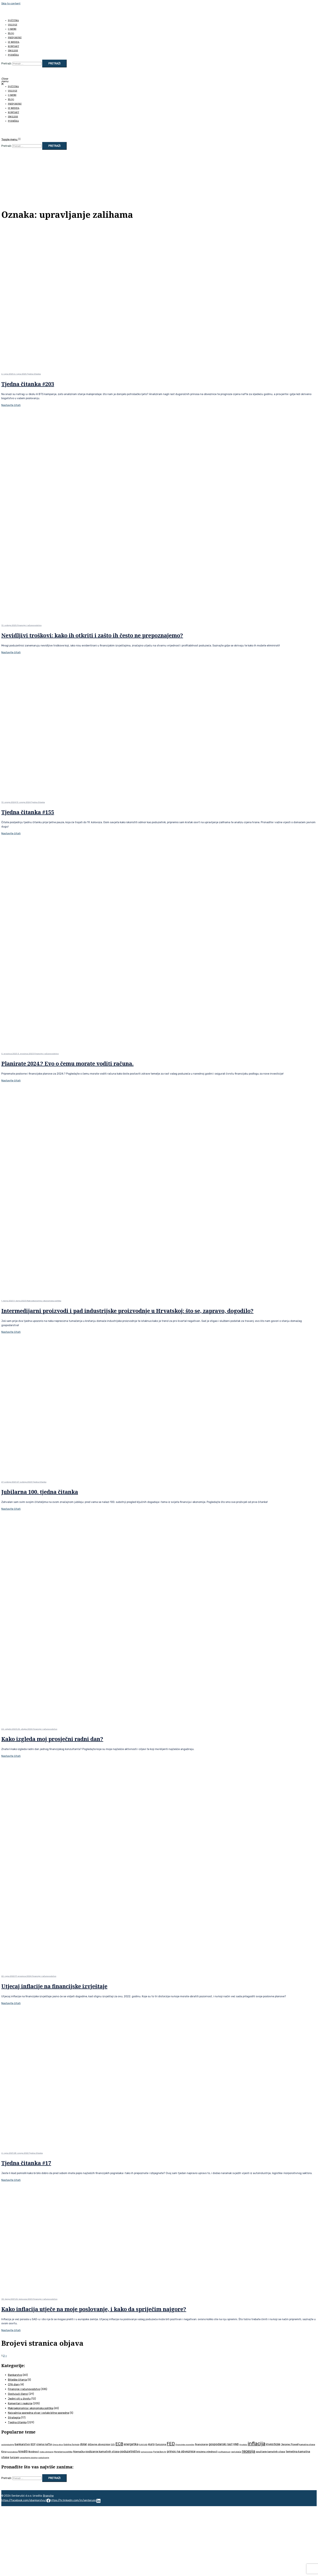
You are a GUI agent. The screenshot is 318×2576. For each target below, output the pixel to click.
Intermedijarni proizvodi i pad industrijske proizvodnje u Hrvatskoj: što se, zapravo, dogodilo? (127, 1310)
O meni (12, 28)
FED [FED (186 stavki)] (171, 2443)
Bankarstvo (15, 2375)
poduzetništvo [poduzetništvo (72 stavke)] (130, 2451)
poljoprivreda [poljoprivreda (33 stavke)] (147, 2452)
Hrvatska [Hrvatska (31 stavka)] (243, 2445)
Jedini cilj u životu (19, 2398)
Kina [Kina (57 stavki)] (4, 2451)
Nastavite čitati (11, 405)
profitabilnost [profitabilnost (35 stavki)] (224, 2452)
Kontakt (13, 46)
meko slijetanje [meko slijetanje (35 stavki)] (46, 2452)
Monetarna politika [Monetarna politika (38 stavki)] (63, 2451)
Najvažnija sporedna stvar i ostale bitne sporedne (38, 2412)
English (13, 50)
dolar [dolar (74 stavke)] (83, 2444)
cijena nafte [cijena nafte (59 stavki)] (44, 2444)
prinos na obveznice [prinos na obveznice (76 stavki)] (181, 2451)
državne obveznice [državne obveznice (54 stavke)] (99, 2444)
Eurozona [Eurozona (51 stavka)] (160, 2444)
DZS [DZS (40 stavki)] (113, 2444)
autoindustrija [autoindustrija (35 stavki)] (7, 2444)
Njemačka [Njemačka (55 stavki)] (79, 2451)
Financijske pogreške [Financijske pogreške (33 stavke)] (184, 2445)
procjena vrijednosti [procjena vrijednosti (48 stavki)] (207, 2451)
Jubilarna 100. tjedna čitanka (39, 1491)
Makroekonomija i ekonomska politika (44, 1301)
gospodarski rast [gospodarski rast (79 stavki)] (221, 2444)
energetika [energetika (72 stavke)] (131, 2444)
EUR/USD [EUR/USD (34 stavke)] (143, 2444)
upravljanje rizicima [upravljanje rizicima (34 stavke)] (29, 2457)
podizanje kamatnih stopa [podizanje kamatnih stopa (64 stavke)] (102, 2451)
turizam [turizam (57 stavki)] (14, 2457)
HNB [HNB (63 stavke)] (236, 2444)
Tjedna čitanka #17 (26, 2162)
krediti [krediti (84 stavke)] (23, 2451)
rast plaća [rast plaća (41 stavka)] (236, 2451)
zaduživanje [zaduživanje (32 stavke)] (43, 2458)
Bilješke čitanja (17, 2379)
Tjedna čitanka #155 (27, 812)
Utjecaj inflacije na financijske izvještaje (54, 1986)
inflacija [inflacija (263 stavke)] (256, 2443)
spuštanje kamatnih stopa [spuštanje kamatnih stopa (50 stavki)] (270, 2451)
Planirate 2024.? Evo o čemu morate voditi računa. (67, 1063)
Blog (11, 33)
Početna (13, 20)
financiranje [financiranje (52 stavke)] (201, 2444)
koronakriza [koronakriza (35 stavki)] (12, 2452)
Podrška (13, 54)
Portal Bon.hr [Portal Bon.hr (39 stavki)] (159, 2451)
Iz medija (13, 41)
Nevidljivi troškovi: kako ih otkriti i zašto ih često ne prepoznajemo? (92, 635)
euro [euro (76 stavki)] (151, 2444)
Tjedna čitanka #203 (27, 383)
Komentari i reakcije (20, 2403)
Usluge (12, 24)
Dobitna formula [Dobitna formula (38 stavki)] (71, 2444)
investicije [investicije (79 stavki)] (273, 2444)
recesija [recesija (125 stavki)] (248, 2451)
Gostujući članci (18, 2393)
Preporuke (15, 37)
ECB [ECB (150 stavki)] (119, 2443)
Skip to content (10, 3)
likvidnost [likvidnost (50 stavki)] (33, 2451)
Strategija (14, 2417)
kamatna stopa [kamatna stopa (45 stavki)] (307, 2444)
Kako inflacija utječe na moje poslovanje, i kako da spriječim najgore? (93, 2309)
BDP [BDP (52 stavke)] (33, 2444)
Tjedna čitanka (34, 374)
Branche (48, 2495)
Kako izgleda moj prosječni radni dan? (52, 1738)
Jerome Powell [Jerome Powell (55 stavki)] (290, 2444)
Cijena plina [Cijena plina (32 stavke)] (57, 2445)
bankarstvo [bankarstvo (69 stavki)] (22, 2444)
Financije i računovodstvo (29, 625)
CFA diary (14, 2384)
